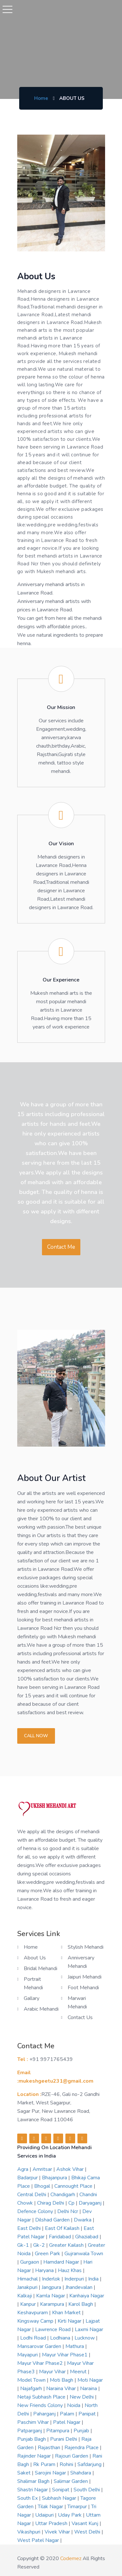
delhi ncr (68, 2211)
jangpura (52, 2287)
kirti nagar (70, 2321)
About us (35, 1957)
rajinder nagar (34, 2456)
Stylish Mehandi (85, 1947)
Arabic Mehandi (41, 2009)
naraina (89, 2388)
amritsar (43, 2169)
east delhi (29, 2228)
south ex (28, 2498)
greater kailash (67, 2245)
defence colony (35, 2211)
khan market (67, 2312)
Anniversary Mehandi (81, 1962)
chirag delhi (51, 2203)
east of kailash (63, 2228)
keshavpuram (33, 2312)
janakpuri (28, 2287)
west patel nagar (38, 2540)
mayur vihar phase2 (40, 2363)
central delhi (32, 2194)
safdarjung (90, 2464)
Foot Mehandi (83, 1987)
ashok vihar (70, 2169)
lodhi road (33, 2337)
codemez (70, 2558)
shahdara (81, 2472)
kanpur (28, 2304)
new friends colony (40, 2405)
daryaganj (91, 2203)
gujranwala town (83, 2253)
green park (48, 2253)
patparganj (30, 2430)
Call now (36, 1736)
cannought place (74, 2186)
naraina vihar (61, 2388)
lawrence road (53, 2329)
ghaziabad (87, 2236)
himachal (28, 2278)
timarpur (77, 2506)
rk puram (45, 2464)
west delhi (88, 2531)
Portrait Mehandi (33, 1983)
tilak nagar (51, 2506)
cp (72, 2203)
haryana (45, 2270)
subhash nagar (59, 2498)
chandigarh (63, 2194)
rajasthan (49, 2447)
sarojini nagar (51, 2472)
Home (41, 98)
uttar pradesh (52, 2523)
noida (74, 2405)
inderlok (51, 2278)
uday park (70, 2515)
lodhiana (61, 2337)
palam (67, 2413)
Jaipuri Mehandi (85, 1976)
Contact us (80, 2017)
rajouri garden (72, 2456)
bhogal (42, 2186)
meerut (79, 2371)
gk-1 (23, 2245)
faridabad (60, 2236)
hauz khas (70, 2270)
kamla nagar (51, 2295)
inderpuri (74, 2278)
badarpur (28, 2177)
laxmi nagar (89, 2329)
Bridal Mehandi (40, 1968)
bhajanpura (55, 2177)
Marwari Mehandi (77, 2002)
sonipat (61, 2489)
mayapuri (28, 2354)
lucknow (85, 2337)
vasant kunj (86, 2523)
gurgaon (30, 2262)
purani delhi (64, 2439)
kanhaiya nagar (86, 2295)
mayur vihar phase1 (65, 2354)
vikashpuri (29, 2531)
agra (23, 2169)
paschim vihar (33, 2422)
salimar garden (71, 2481)
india (94, 2278)
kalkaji (25, 2295)
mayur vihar (53, 2371)
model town (32, 2380)
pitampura (58, 2430)
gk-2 (39, 2245)
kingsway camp (36, 2321)
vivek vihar (58, 2531)
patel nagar (67, 2422)
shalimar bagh (34, 2481)
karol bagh (81, 2304)
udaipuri (45, 2515)
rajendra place (82, 2447)
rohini (67, 2464)
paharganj (45, 2413)
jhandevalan (79, 2287)
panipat (87, 2413)
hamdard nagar (61, 2262)
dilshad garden (53, 2219)
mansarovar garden (39, 2346)
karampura (52, 2304)
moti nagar (90, 2380)
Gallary (31, 1998)
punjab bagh (32, 2439)
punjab (82, 2430)
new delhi (82, 2397)
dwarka (83, 2219)
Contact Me (61, 1247)
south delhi (87, 2489)
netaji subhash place (42, 2397)
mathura (75, 2346)
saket (24, 2472)
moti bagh (62, 2380)
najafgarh (31, 2388)
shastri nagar (33, 2489)
